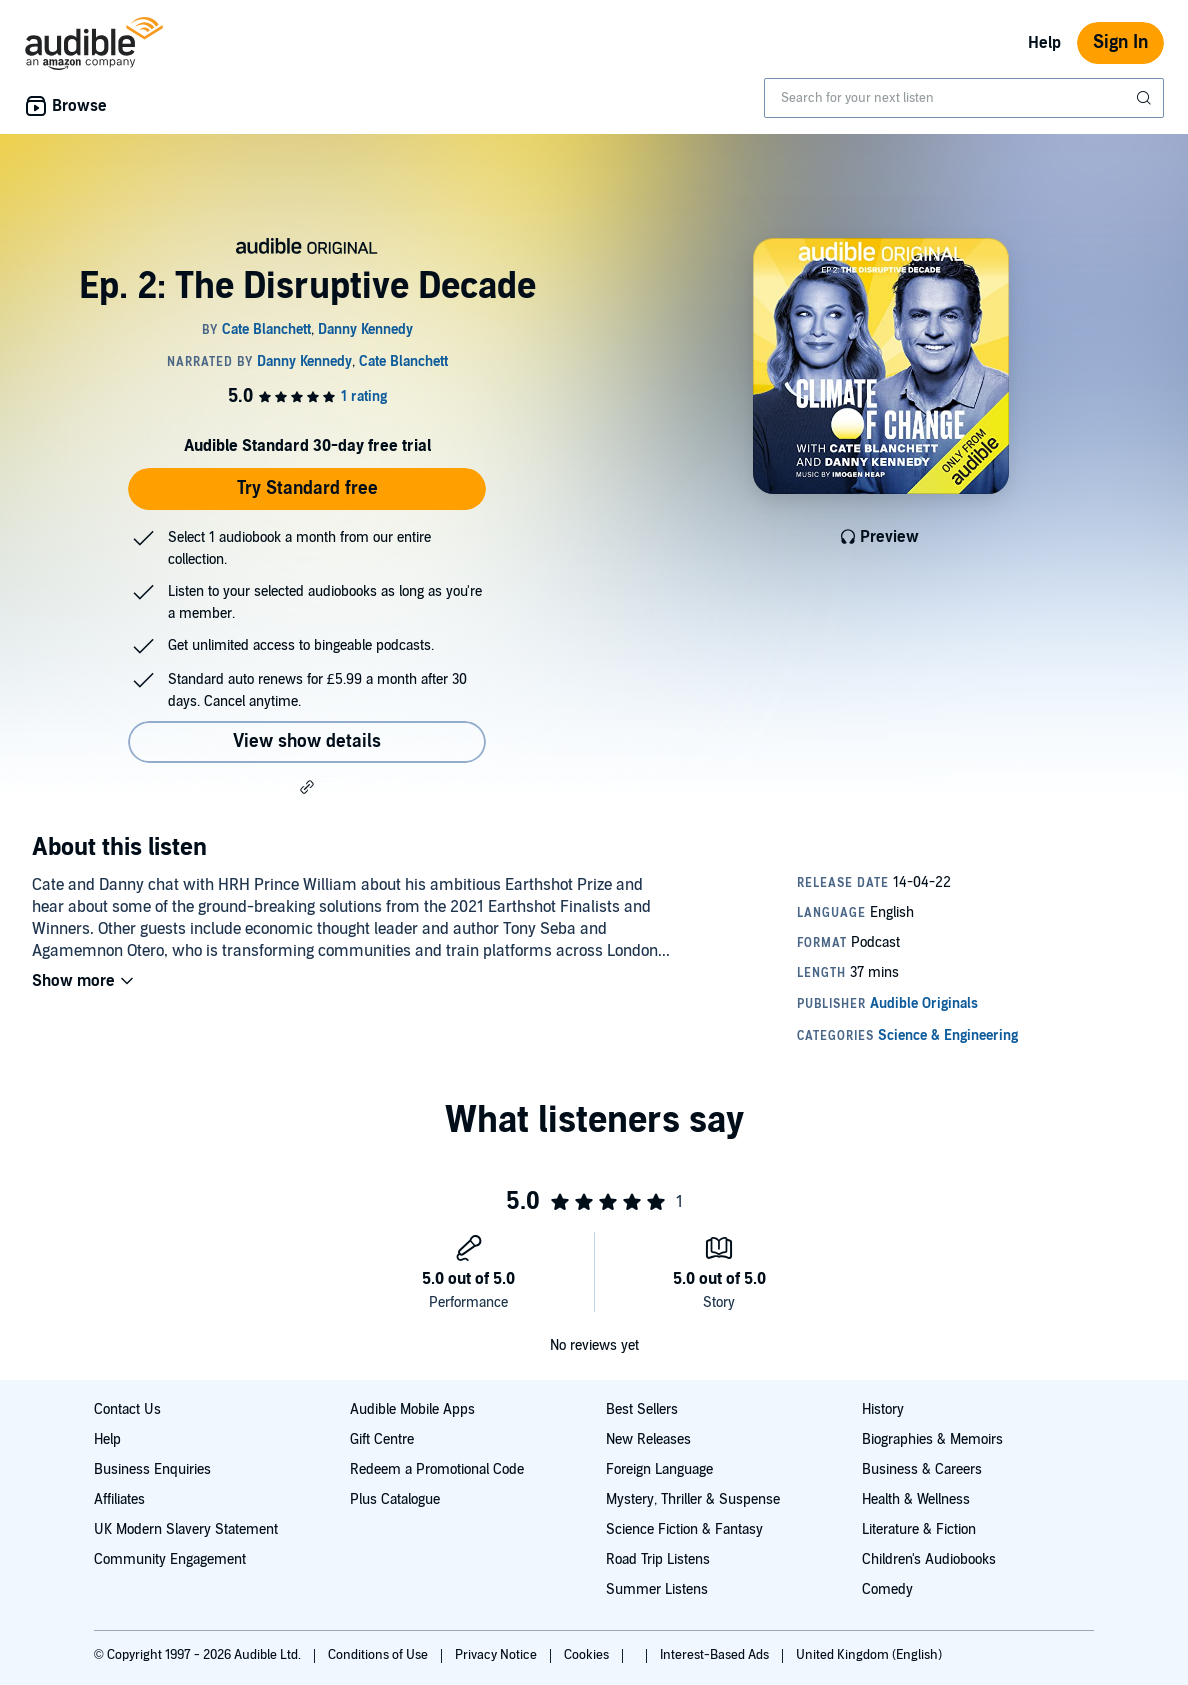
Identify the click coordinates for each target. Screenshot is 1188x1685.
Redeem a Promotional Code (437, 1469)
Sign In (1120, 42)
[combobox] (964, 98)
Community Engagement (170, 1559)
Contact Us (127, 1409)
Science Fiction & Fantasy (684, 1529)
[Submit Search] (1146, 98)
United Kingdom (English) (869, 1655)
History (883, 1409)
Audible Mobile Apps (412, 1409)
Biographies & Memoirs (932, 1439)
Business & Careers (922, 1469)
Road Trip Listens (658, 1559)
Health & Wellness (916, 1499)
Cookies (588, 1655)
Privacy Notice (497, 1655)
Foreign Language (659, 1469)
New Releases (648, 1439)
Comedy (887, 1589)
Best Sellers (642, 1409)
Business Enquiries (152, 1469)
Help (1044, 43)
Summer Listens (657, 1589)
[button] (307, 787)
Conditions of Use (379, 1655)
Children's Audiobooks (929, 1559)
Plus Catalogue (395, 1499)
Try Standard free (307, 488)
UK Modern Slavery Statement (186, 1529)
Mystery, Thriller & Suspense (693, 1499)
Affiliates (119, 1499)
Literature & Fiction (919, 1529)
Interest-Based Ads (716, 1655)
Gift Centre (382, 1439)
